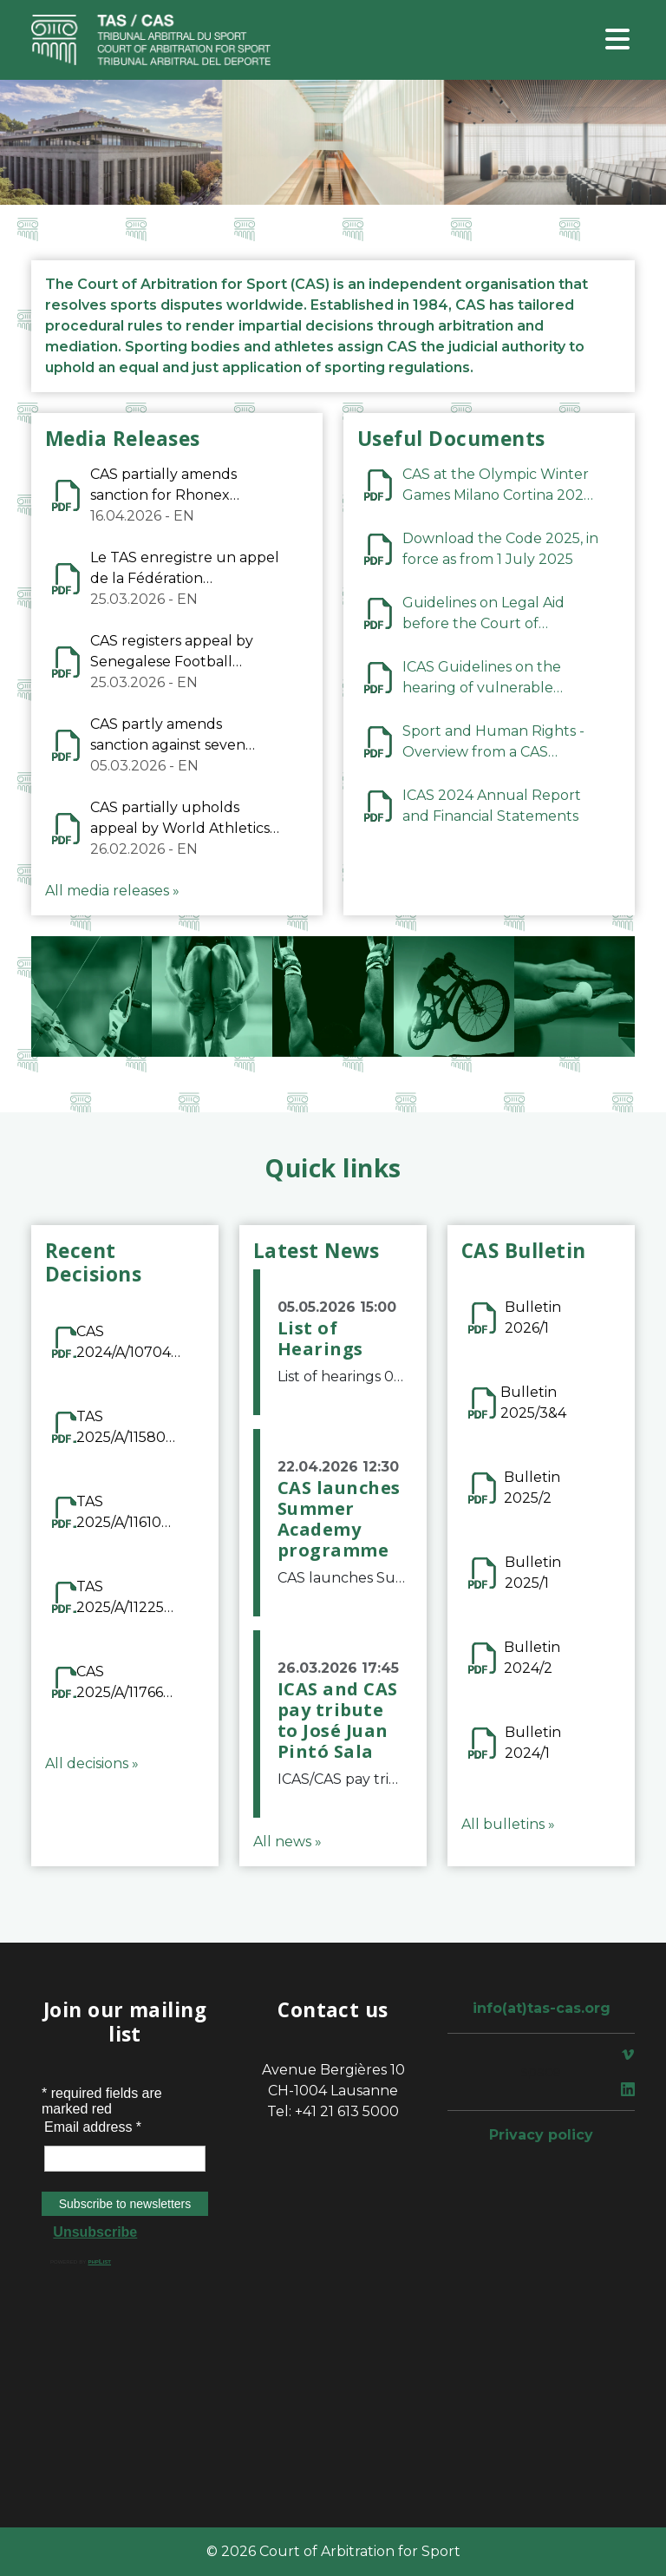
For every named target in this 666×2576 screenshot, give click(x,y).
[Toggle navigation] (617, 40)
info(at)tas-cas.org (541, 2008)
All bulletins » (508, 1824)
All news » (287, 1841)
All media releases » (112, 890)
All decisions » (92, 1763)
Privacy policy (541, 2135)
